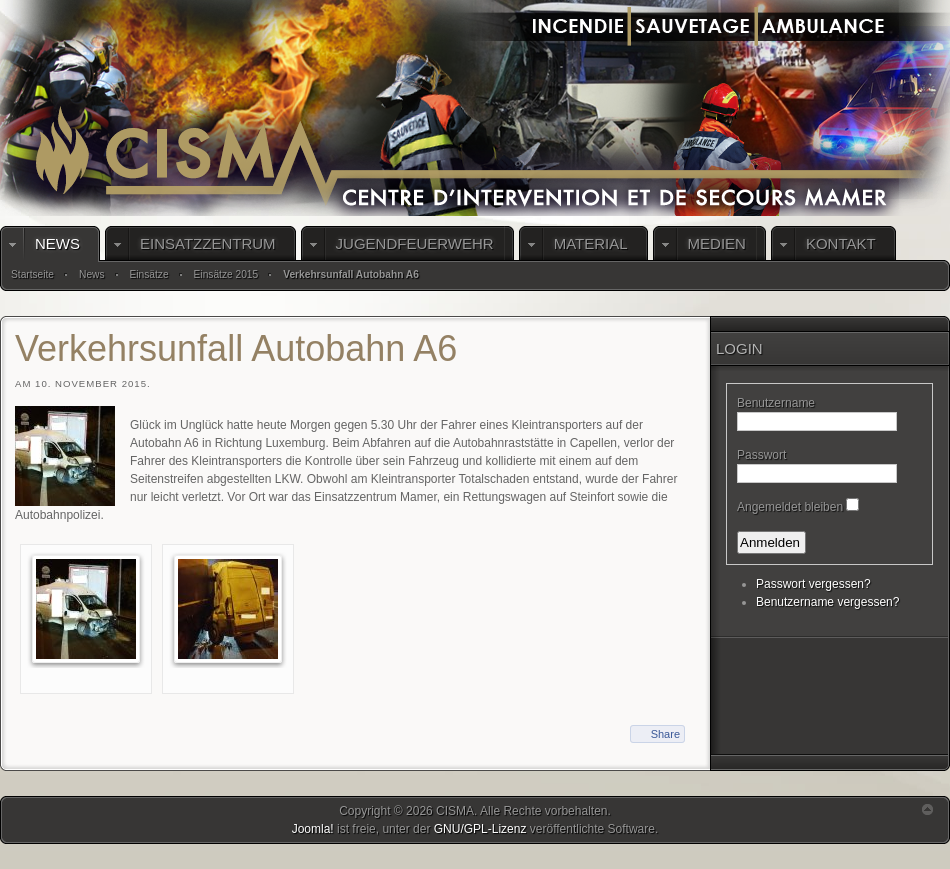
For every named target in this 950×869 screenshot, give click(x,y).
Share (665, 734)
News (91, 274)
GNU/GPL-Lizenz (480, 829)
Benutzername (776, 403)
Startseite (32, 274)
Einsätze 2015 (226, 274)
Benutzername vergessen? (827, 602)
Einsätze (149, 274)
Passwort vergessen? (813, 584)
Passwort (761, 455)
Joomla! (313, 829)
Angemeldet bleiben (790, 507)
